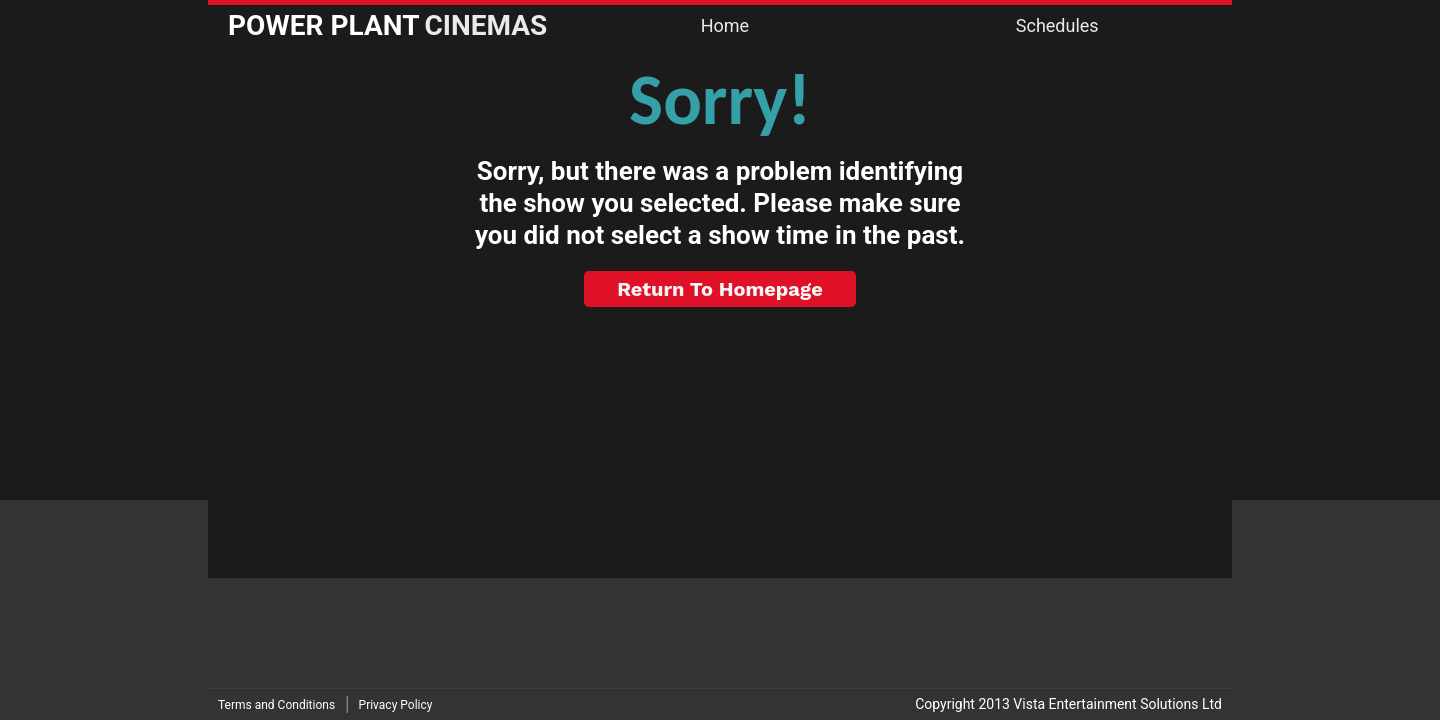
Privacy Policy (396, 705)
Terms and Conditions (276, 705)
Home (725, 25)
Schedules (1057, 25)
